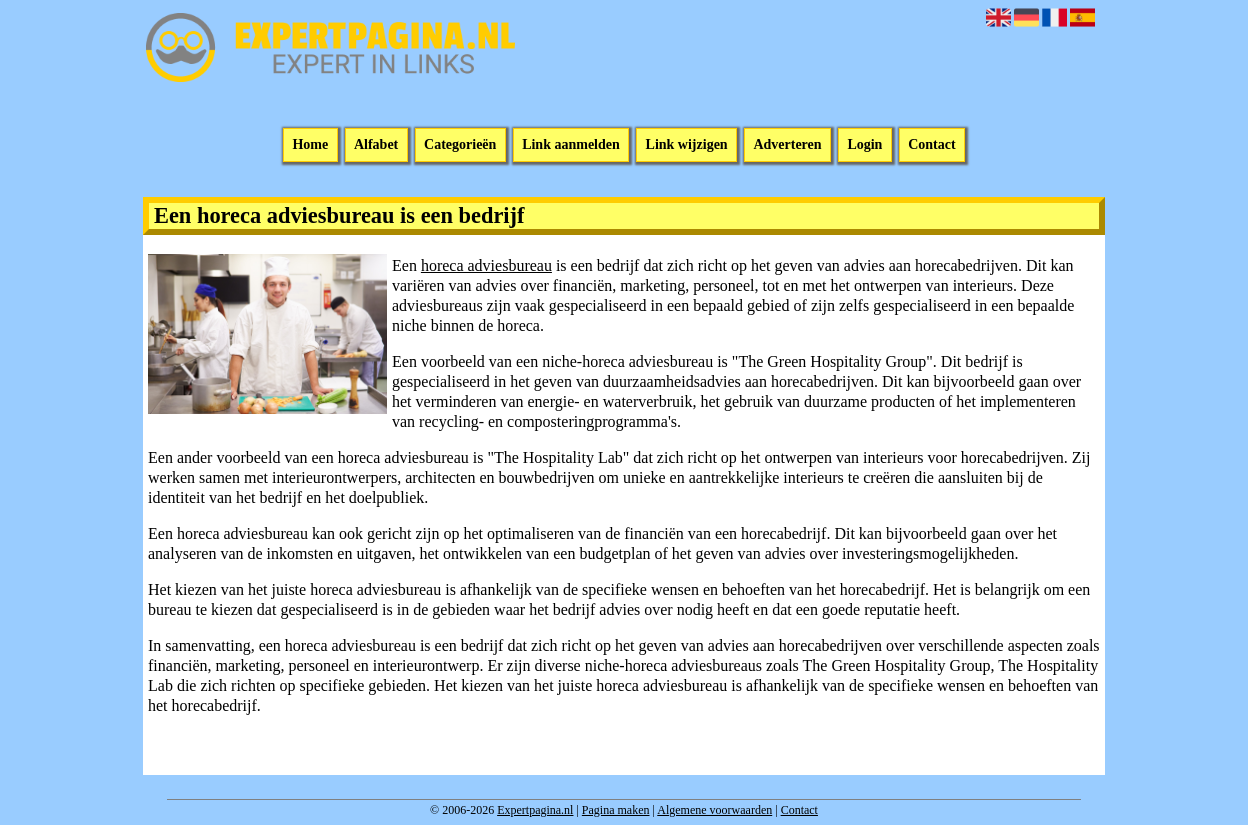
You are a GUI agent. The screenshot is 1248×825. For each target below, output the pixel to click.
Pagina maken (616, 810)
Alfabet (376, 145)
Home (310, 145)
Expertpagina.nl (535, 810)
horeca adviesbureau (486, 265)
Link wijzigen (687, 145)
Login (864, 145)
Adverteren (787, 145)
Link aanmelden (571, 145)
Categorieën (460, 145)
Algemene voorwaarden (714, 810)
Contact (931, 145)
